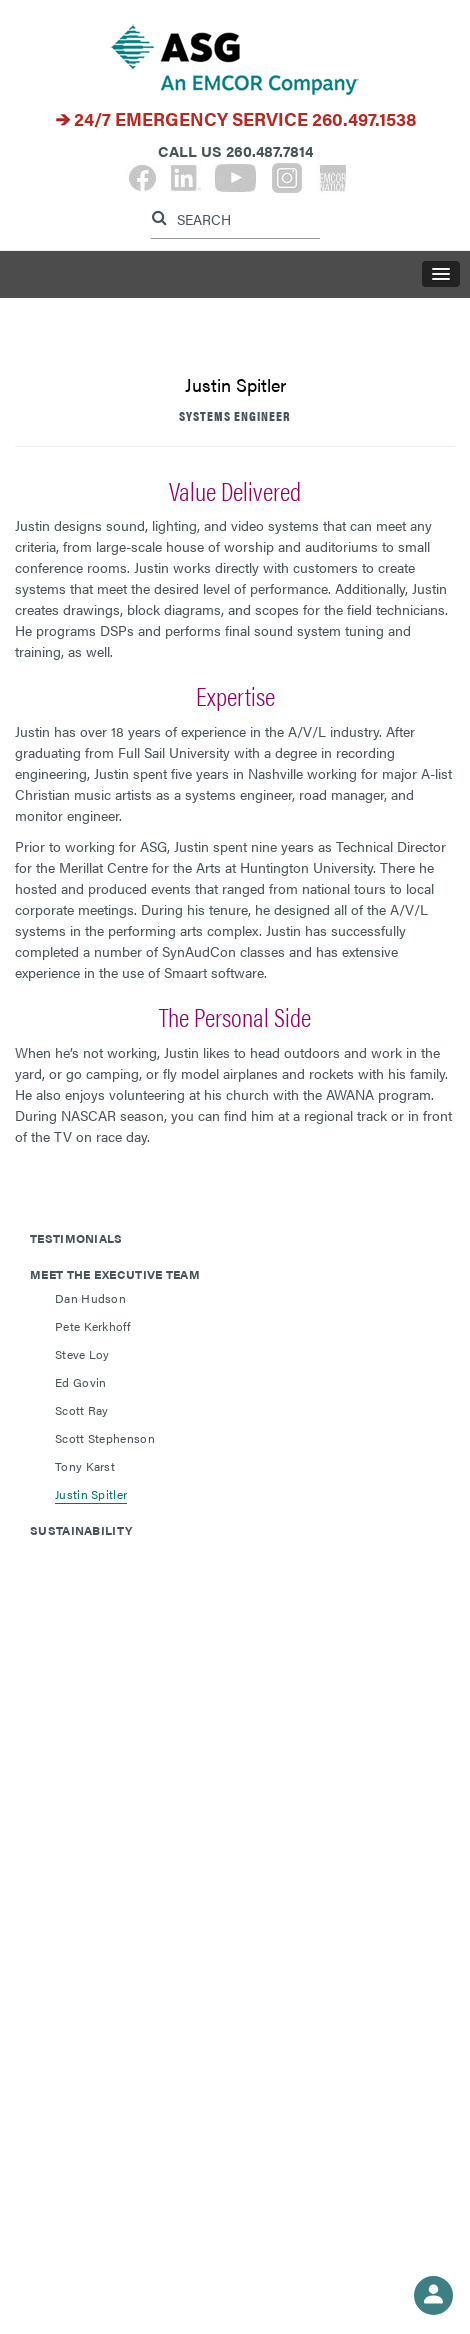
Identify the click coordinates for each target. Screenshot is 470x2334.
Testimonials (76, 1238)
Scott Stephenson (105, 1438)
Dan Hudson (90, 1298)
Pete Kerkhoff (92, 1326)
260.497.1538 (364, 118)
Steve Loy (82, 1354)
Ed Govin (80, 1382)
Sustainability (81, 1530)
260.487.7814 (269, 150)
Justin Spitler (91, 1494)
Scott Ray (82, 1410)
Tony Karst (85, 1466)
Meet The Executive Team (115, 1274)
